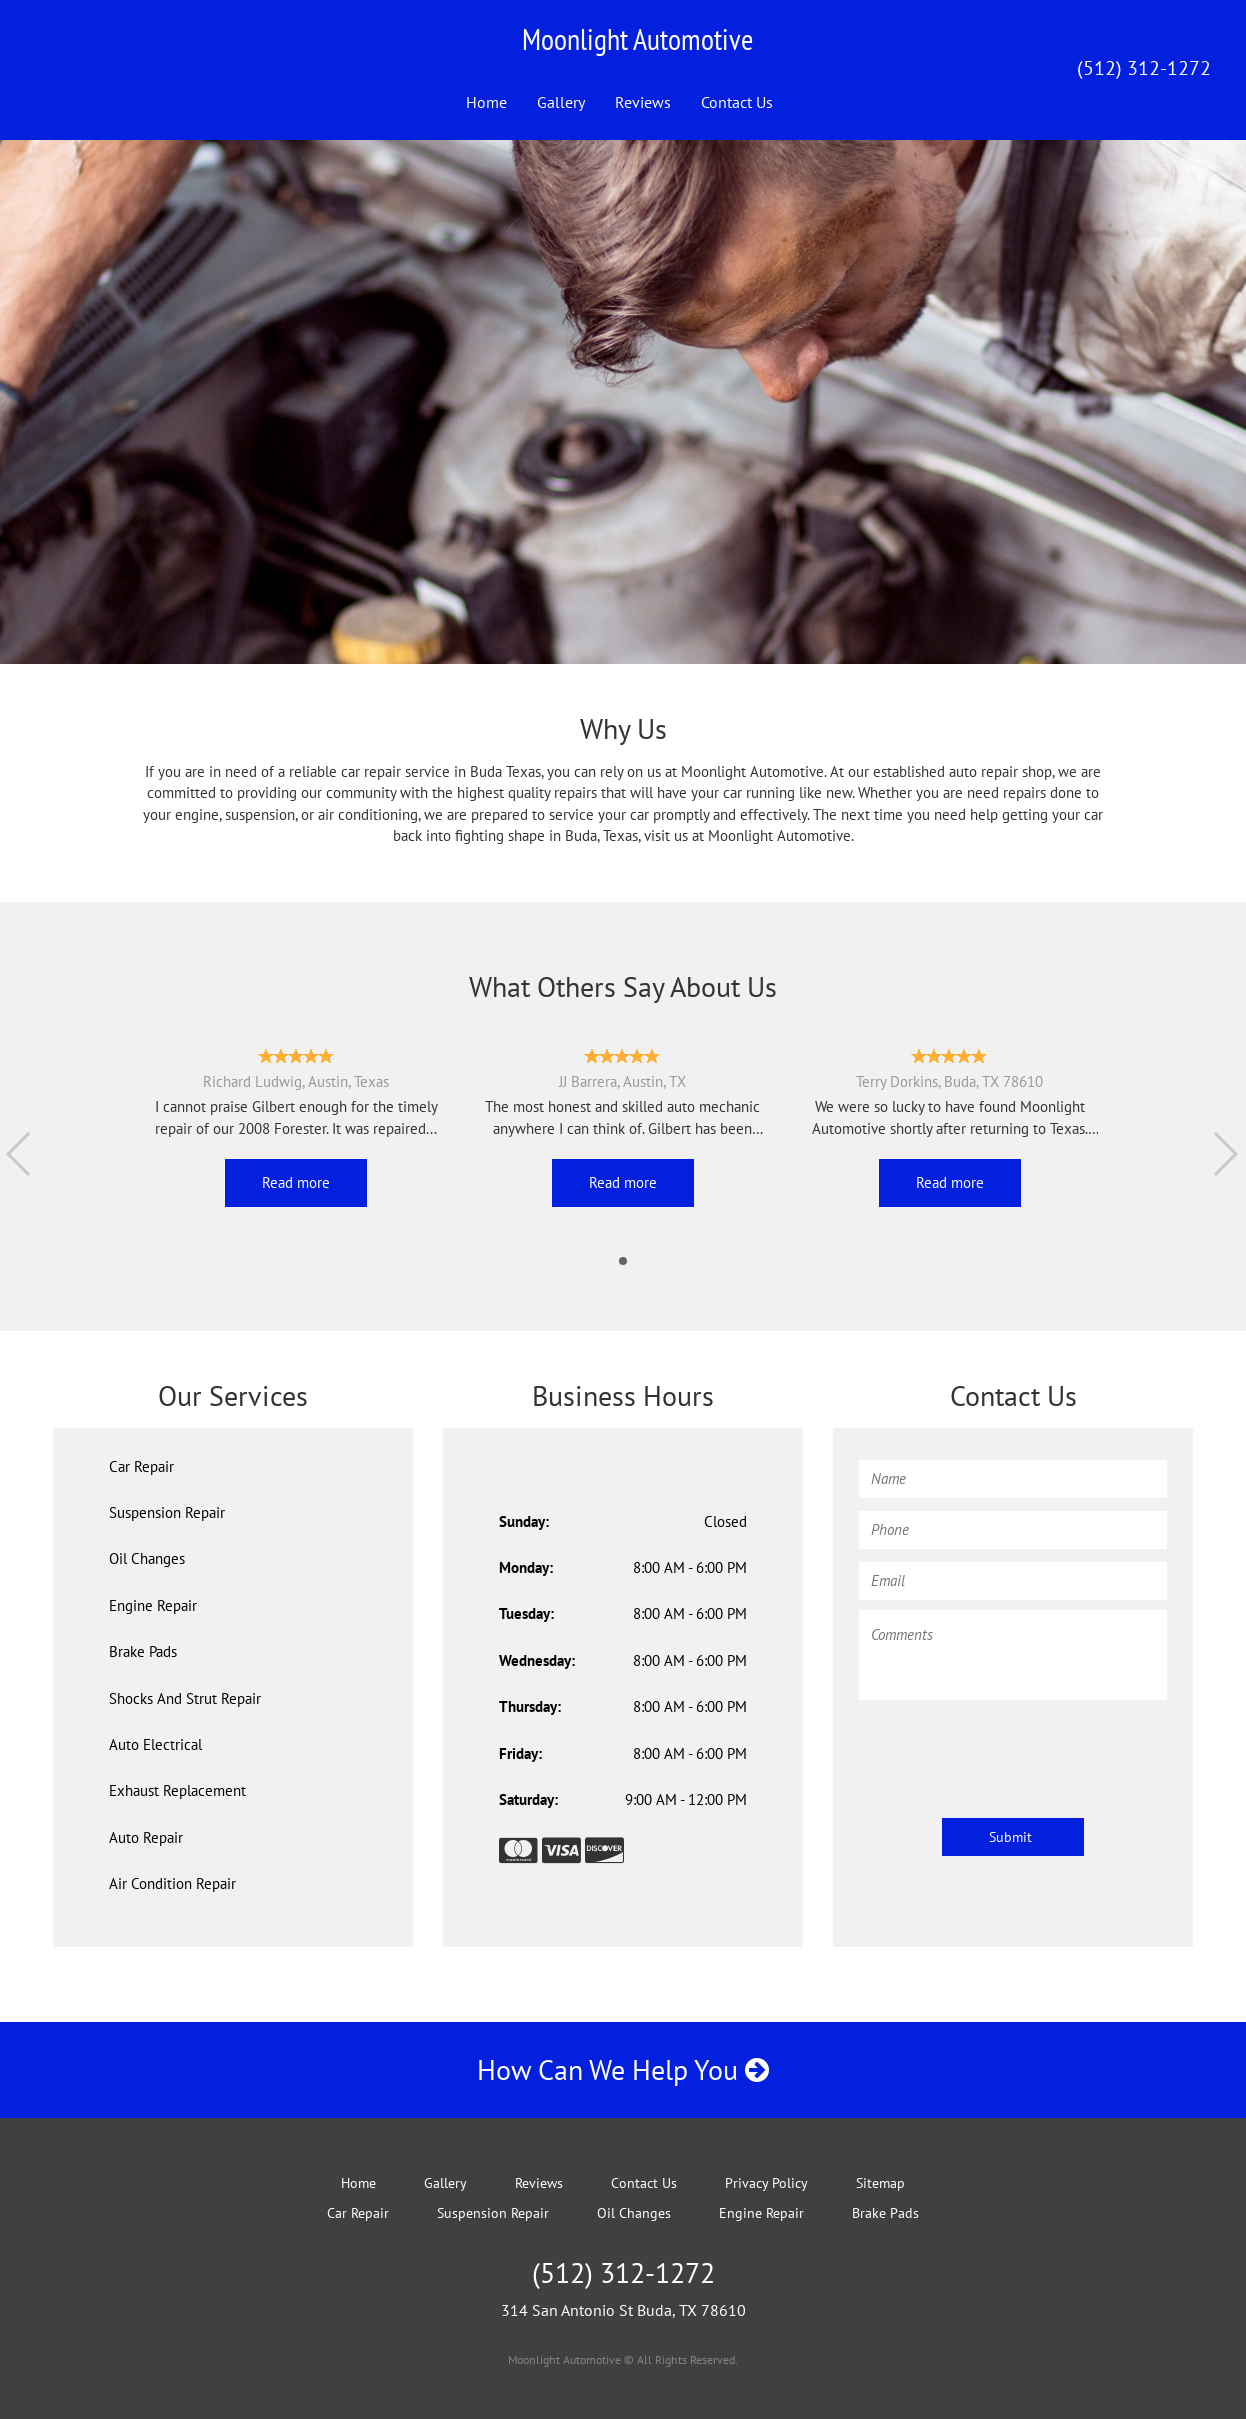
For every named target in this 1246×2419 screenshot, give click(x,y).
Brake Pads (143, 1651)
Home (486, 102)
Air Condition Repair (172, 1883)
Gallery (561, 102)
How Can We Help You (623, 2069)
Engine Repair (153, 1605)
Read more (296, 1182)
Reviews (643, 102)
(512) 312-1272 (1144, 68)
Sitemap (880, 2183)
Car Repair (141, 1466)
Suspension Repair (167, 1512)
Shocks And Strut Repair (185, 1698)
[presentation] (1011, 1749)
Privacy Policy (766, 2183)
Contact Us (737, 102)
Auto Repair (146, 1837)
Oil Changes (147, 1558)
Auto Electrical (155, 1744)
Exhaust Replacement (177, 1790)
